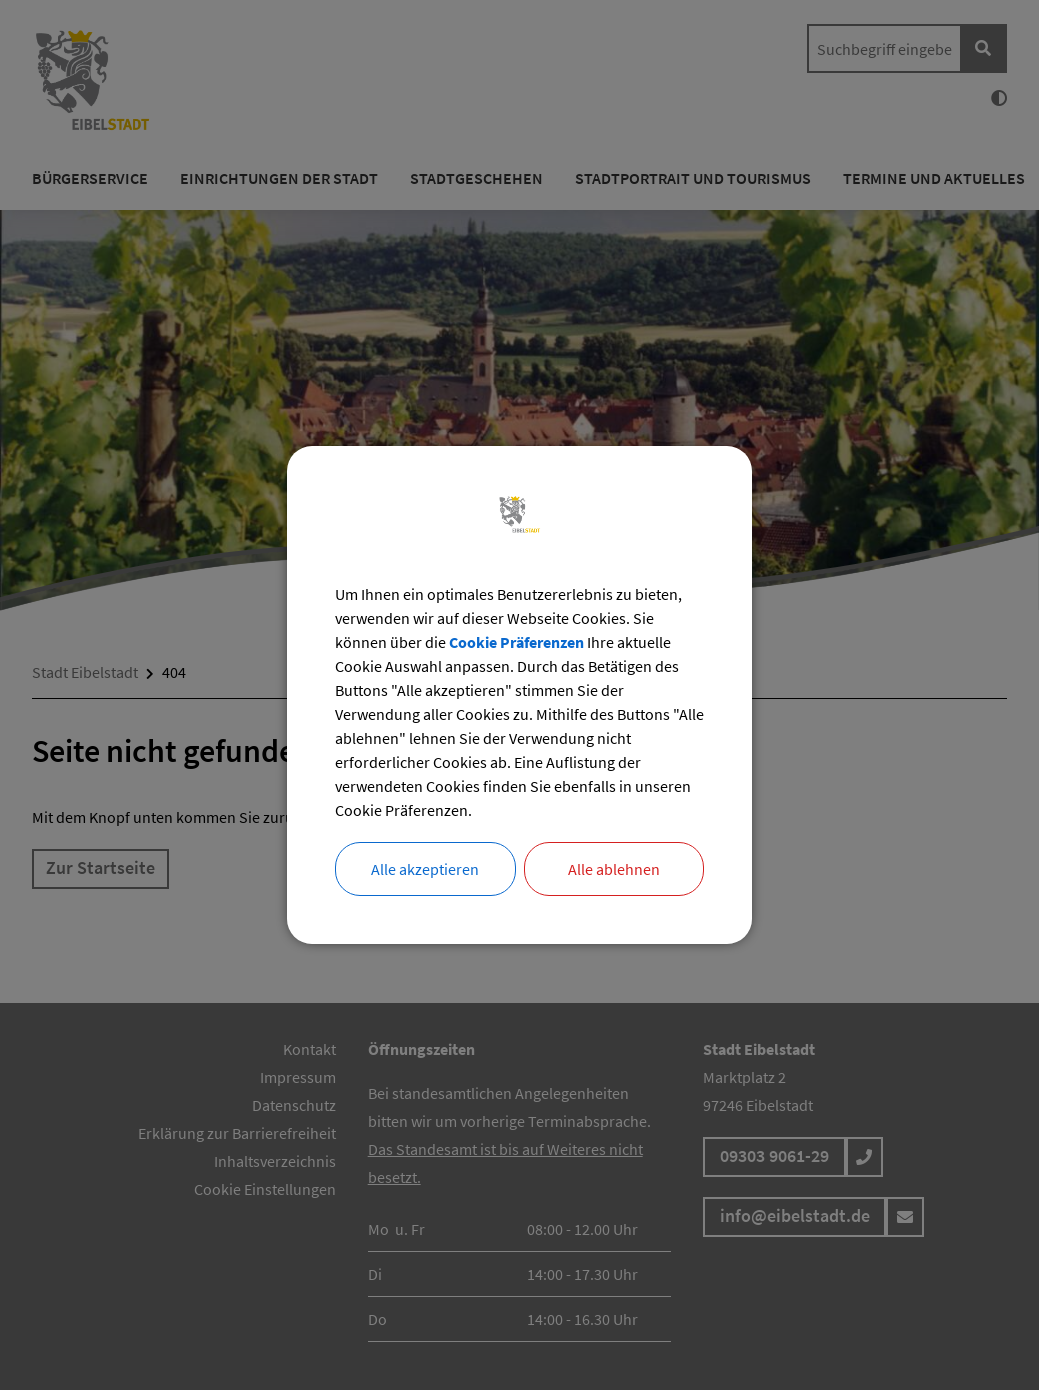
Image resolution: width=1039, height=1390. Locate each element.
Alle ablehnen (614, 869)
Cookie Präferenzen (516, 642)
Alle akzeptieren (425, 869)
